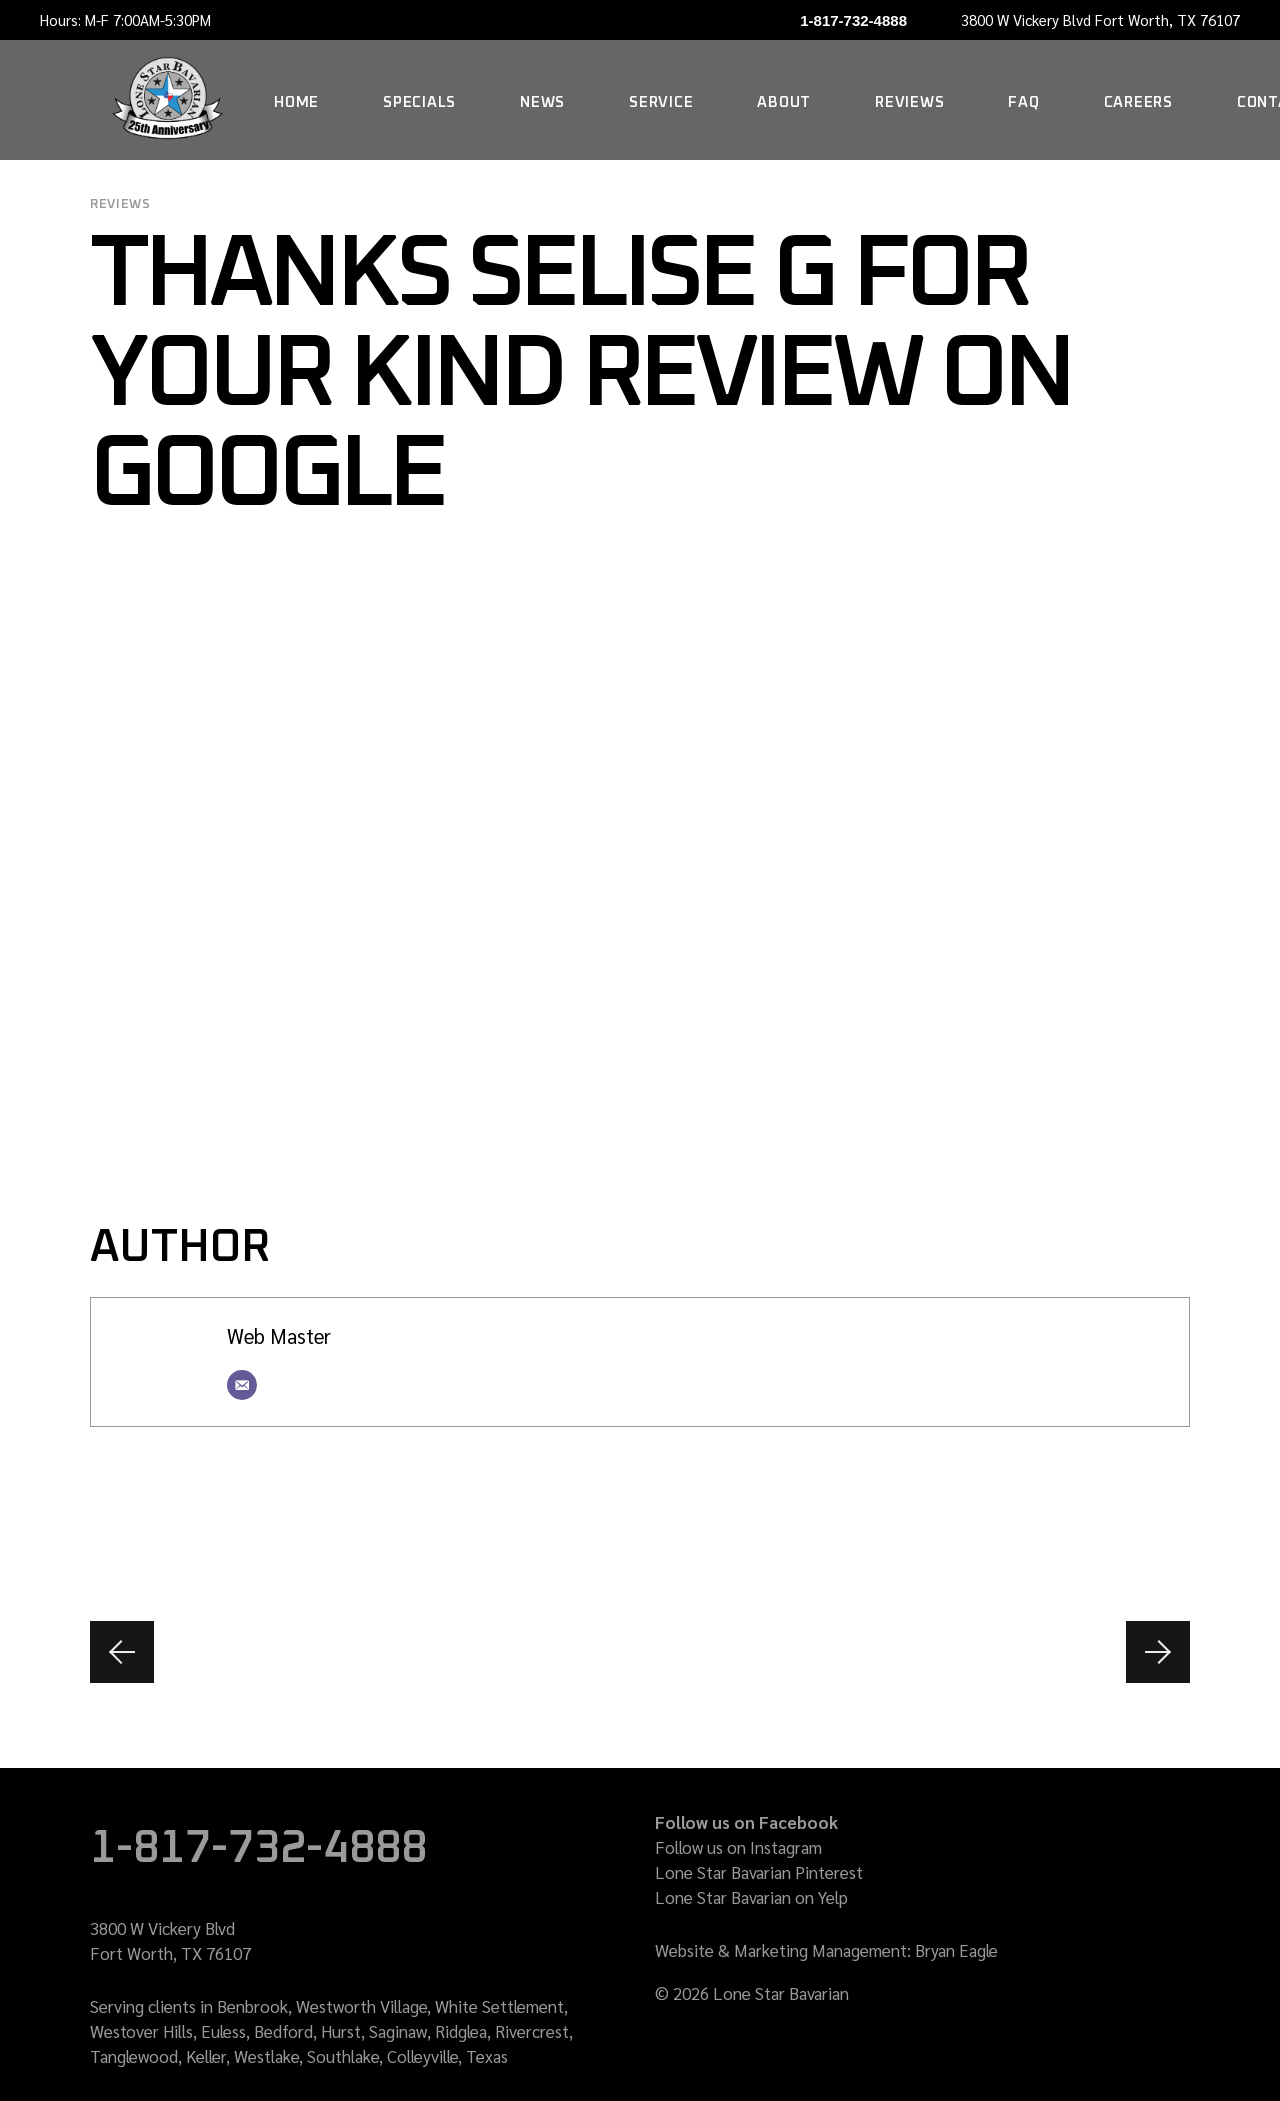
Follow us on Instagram (738, 1847)
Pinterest (829, 1872)
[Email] (242, 1385)
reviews (120, 204)
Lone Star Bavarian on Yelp (751, 1897)
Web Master (279, 1335)
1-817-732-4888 (853, 20)
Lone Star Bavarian (723, 1872)
